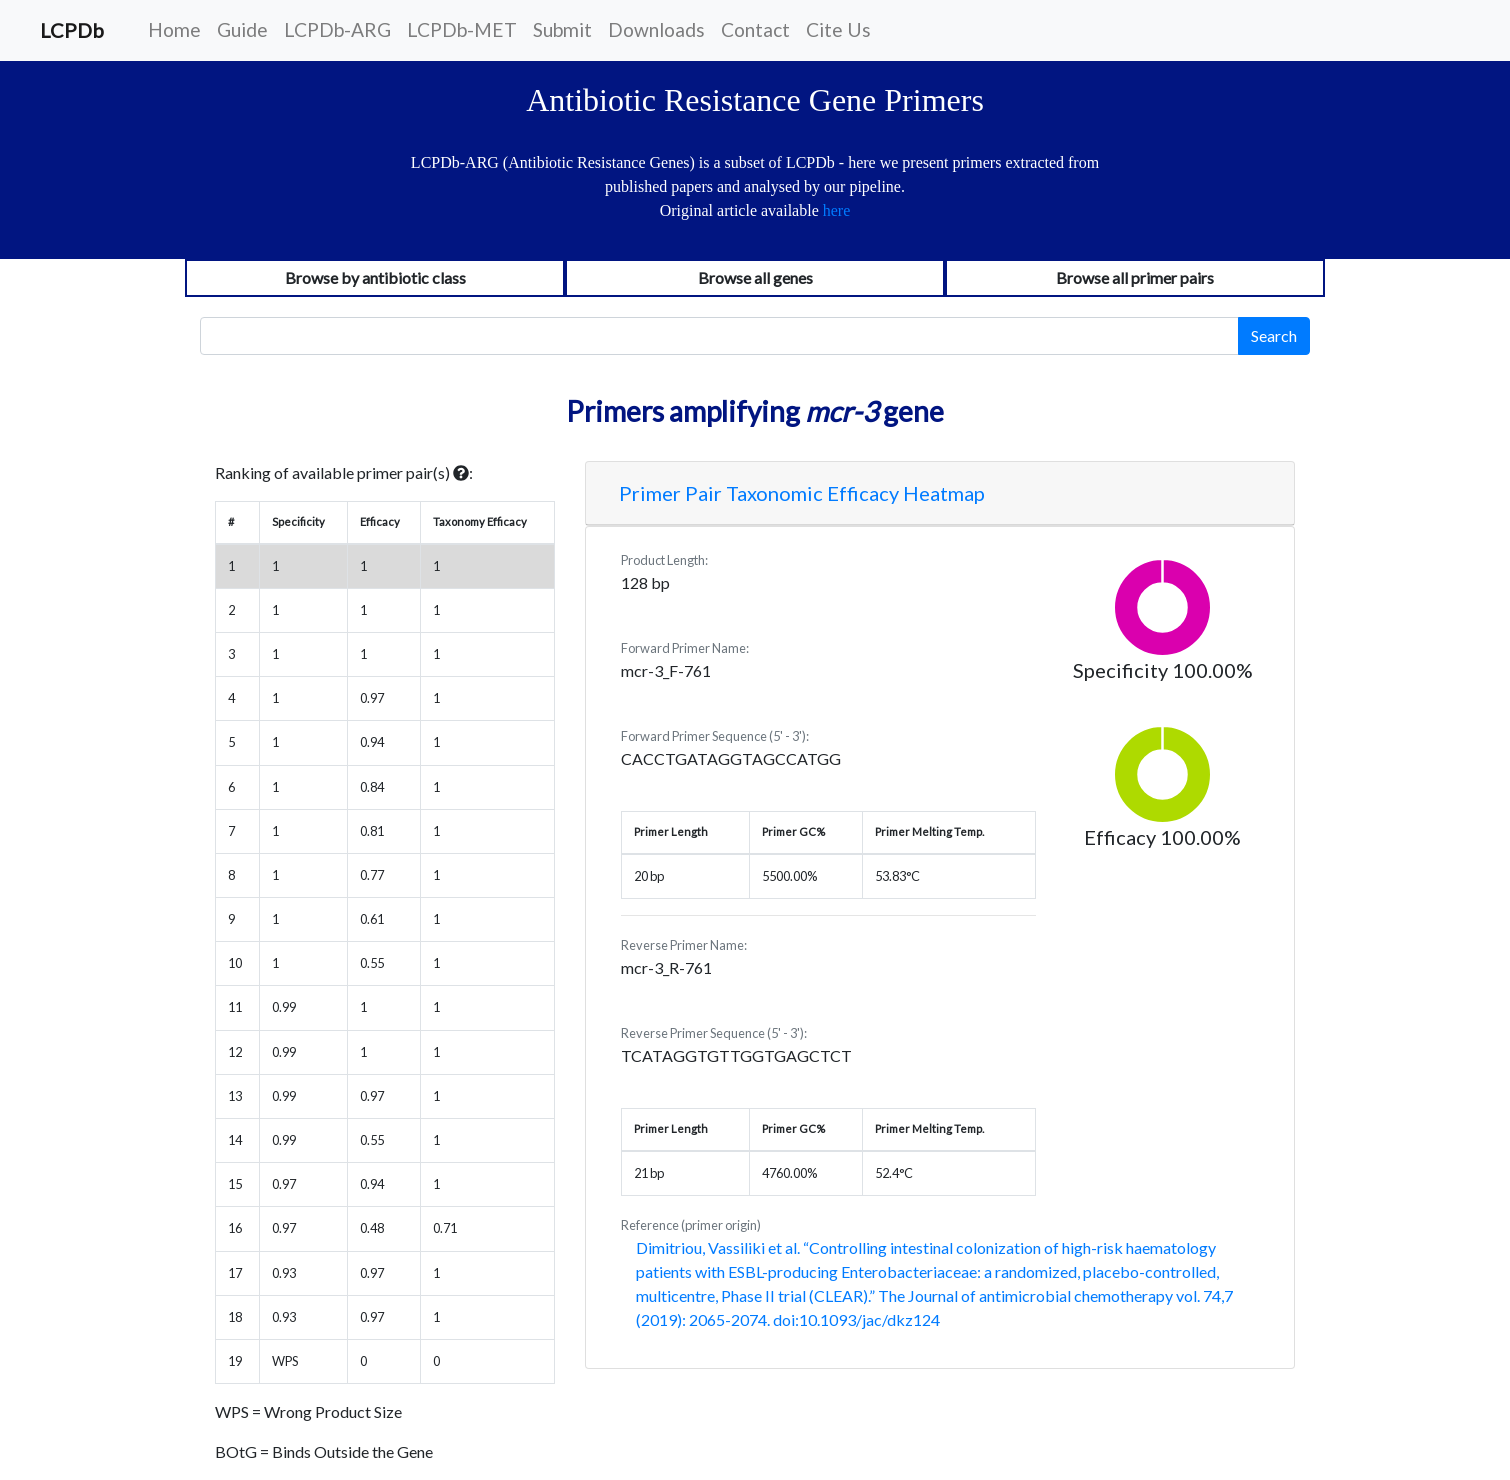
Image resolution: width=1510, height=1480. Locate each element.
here (837, 210)
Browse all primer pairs (1135, 277)
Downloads (656, 29)
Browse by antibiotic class (375, 277)
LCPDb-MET (462, 29)
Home (174, 29)
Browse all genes (755, 277)
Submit (562, 29)
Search (1274, 335)
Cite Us (838, 29)
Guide (242, 29)
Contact (755, 29)
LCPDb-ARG (337, 29)
